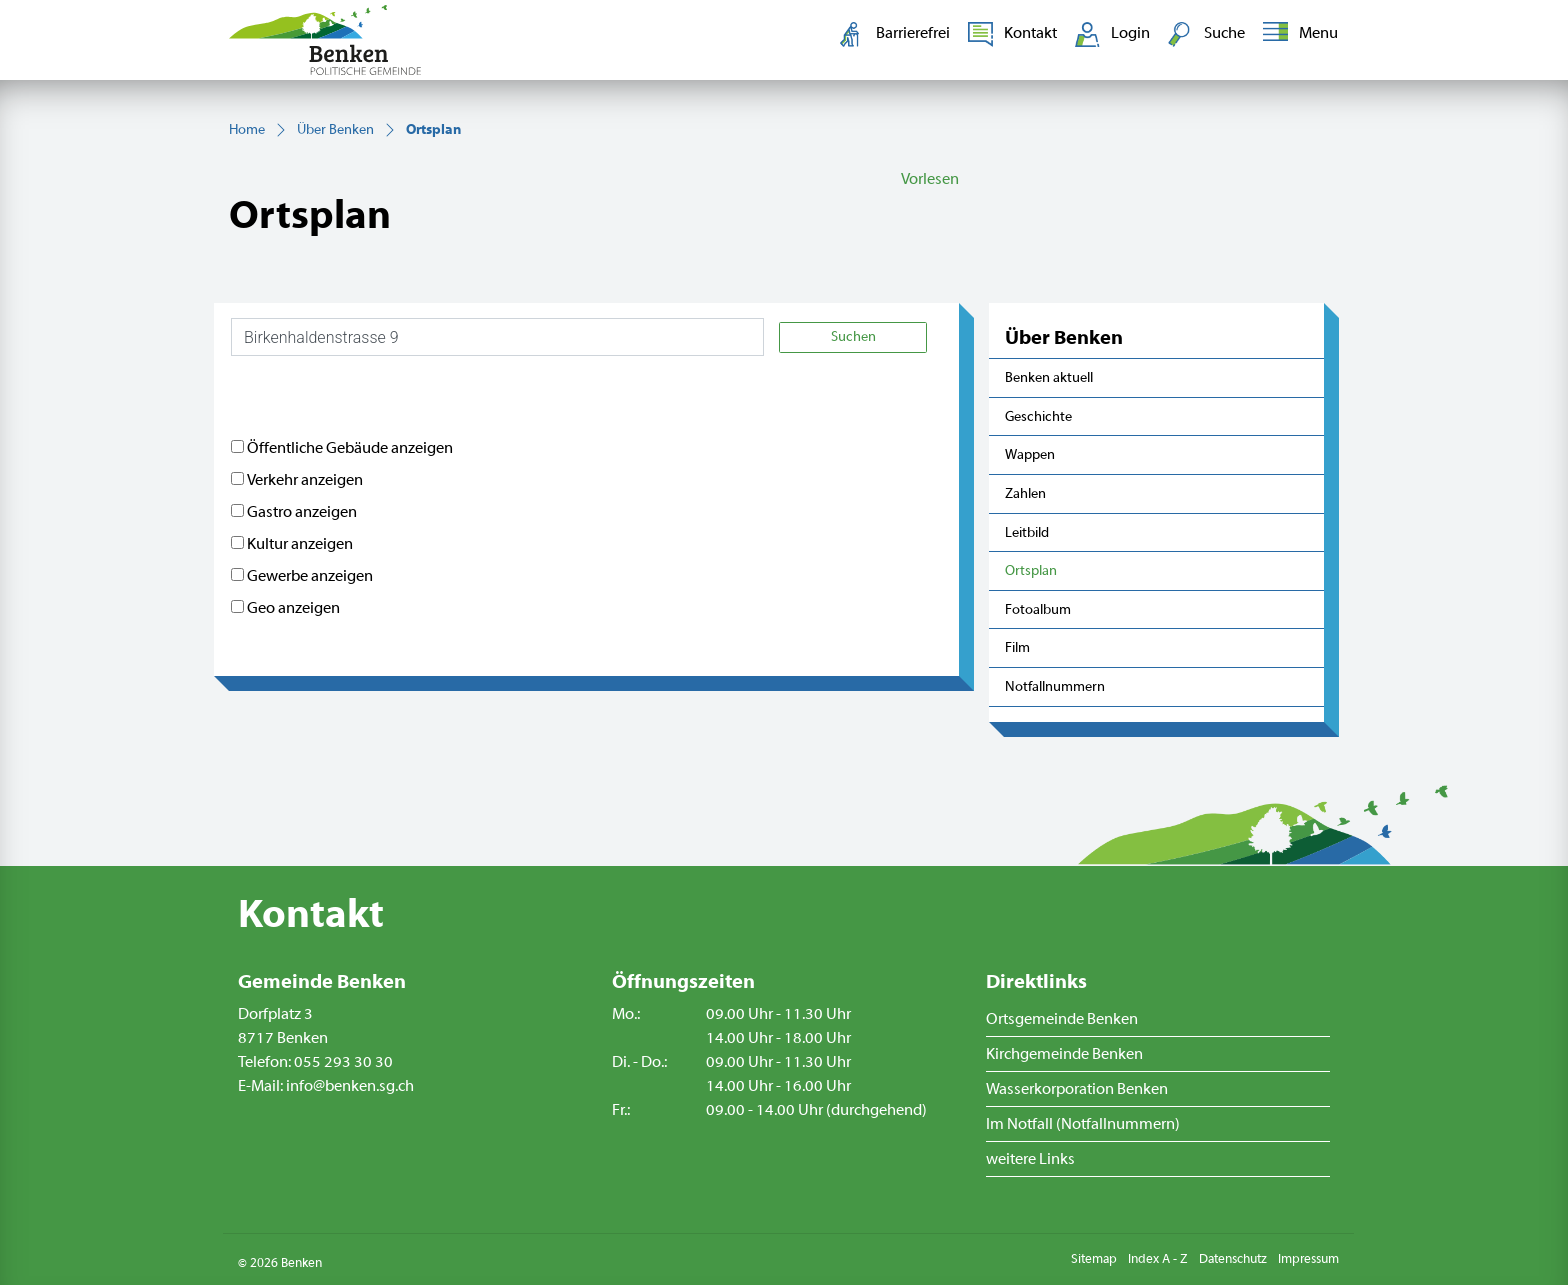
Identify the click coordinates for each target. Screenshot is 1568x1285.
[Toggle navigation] (1296, 34)
